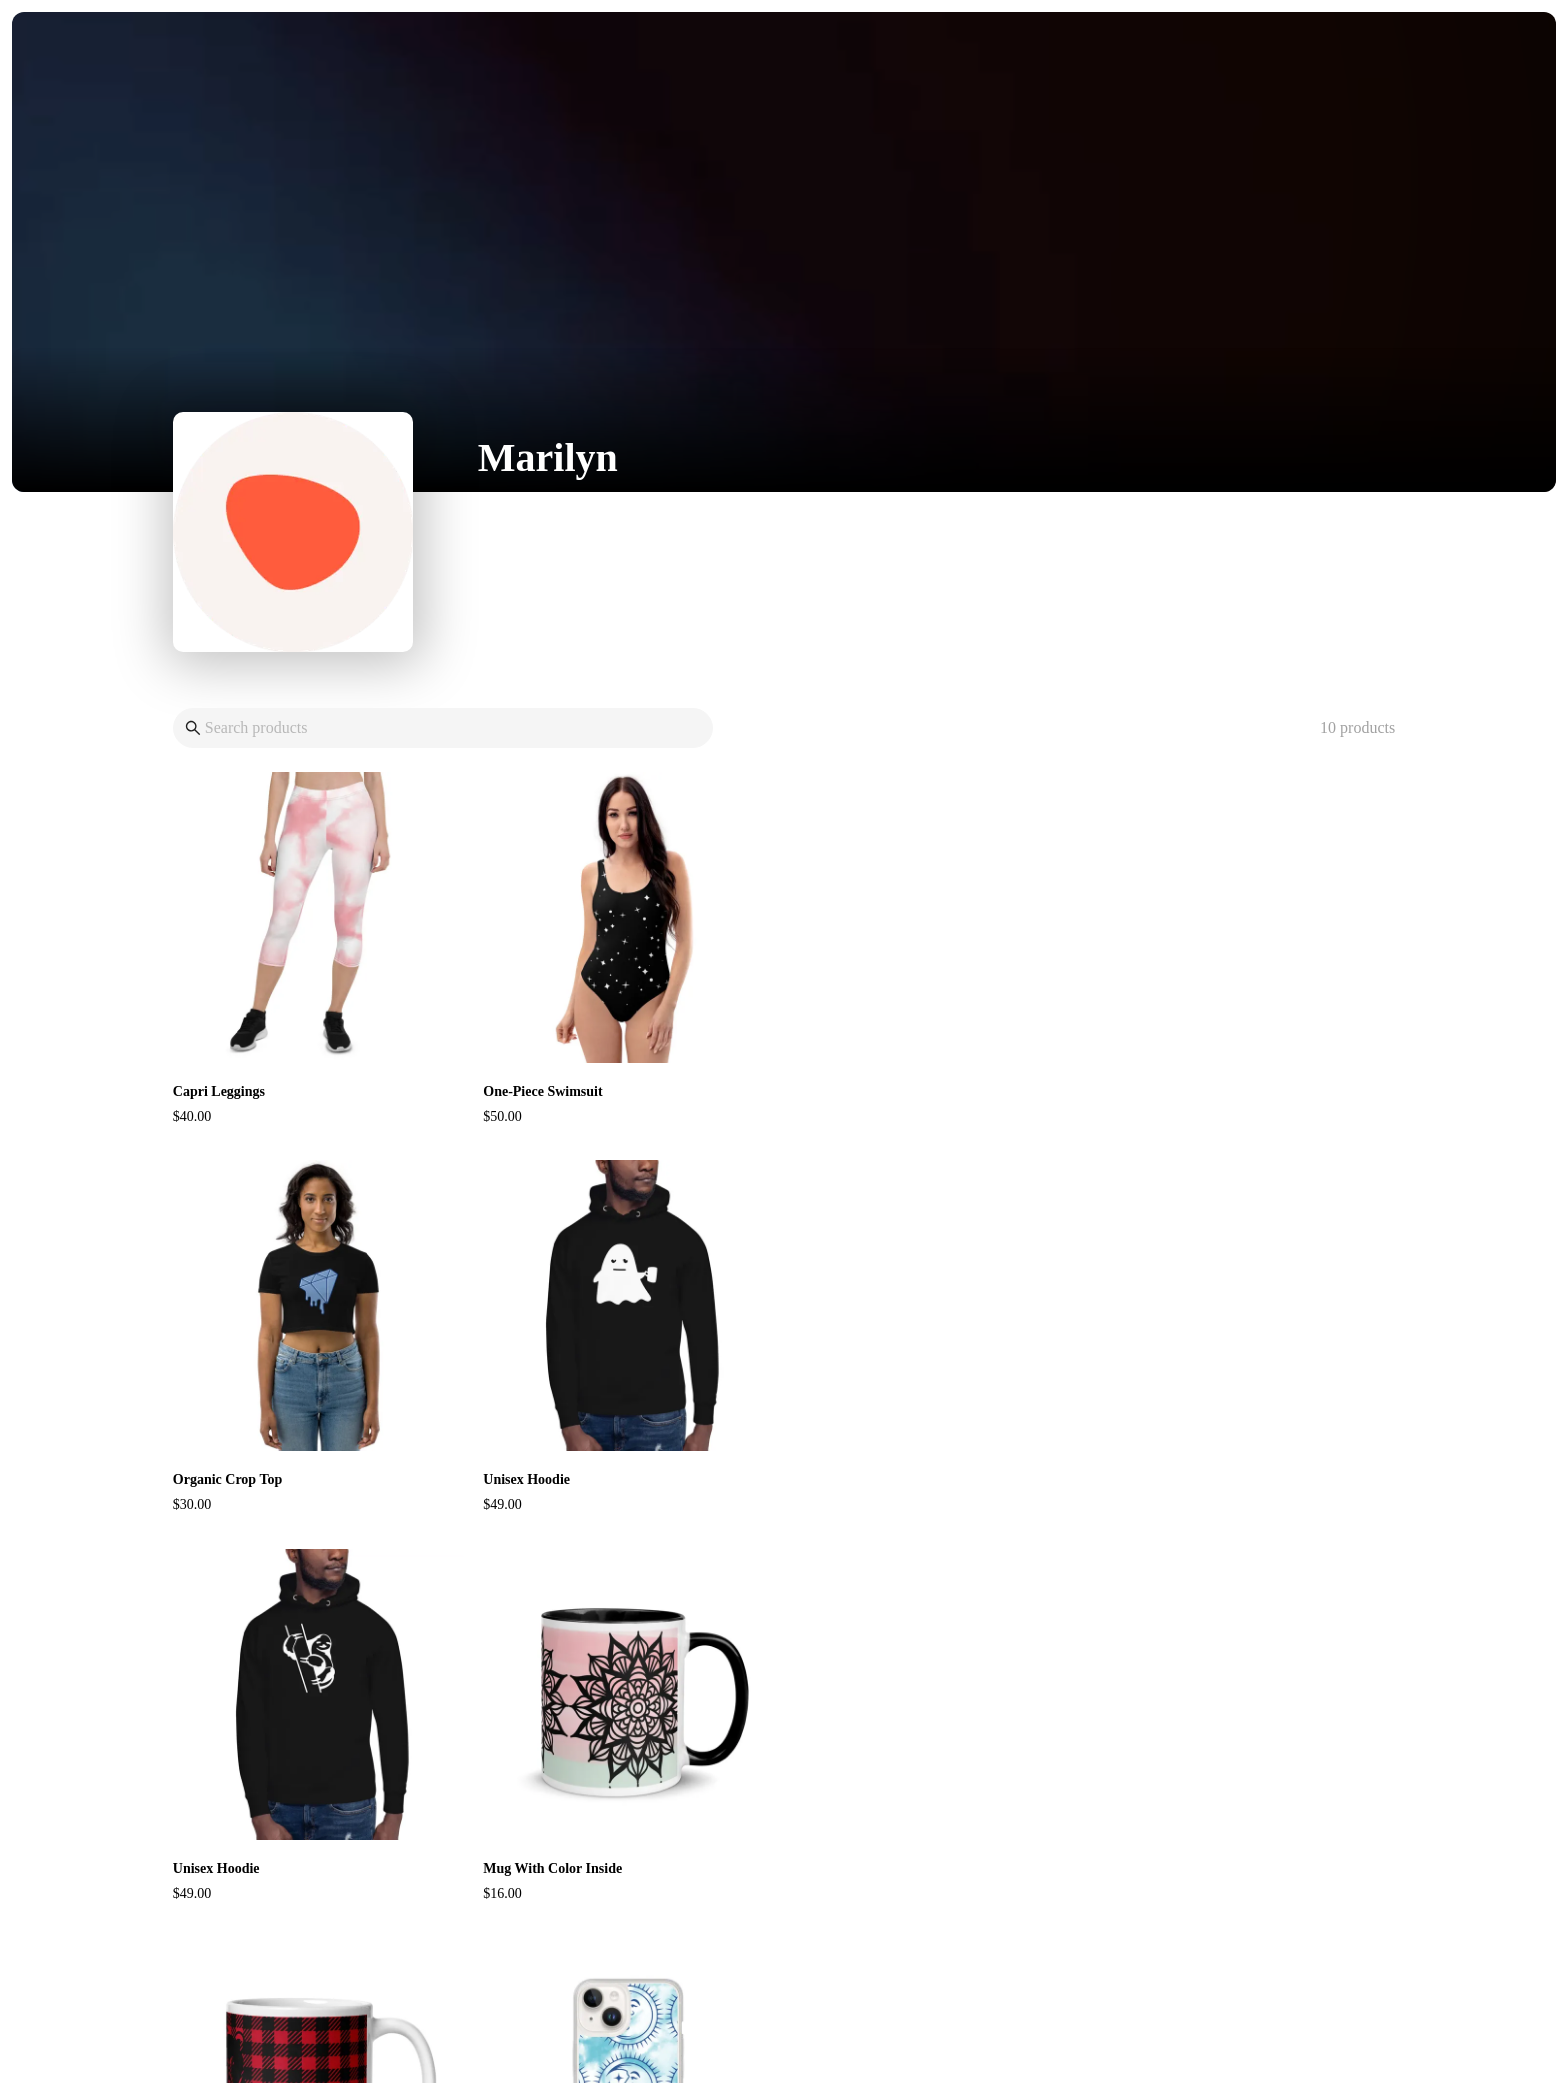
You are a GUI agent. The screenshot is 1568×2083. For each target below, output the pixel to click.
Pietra (820, 2023)
